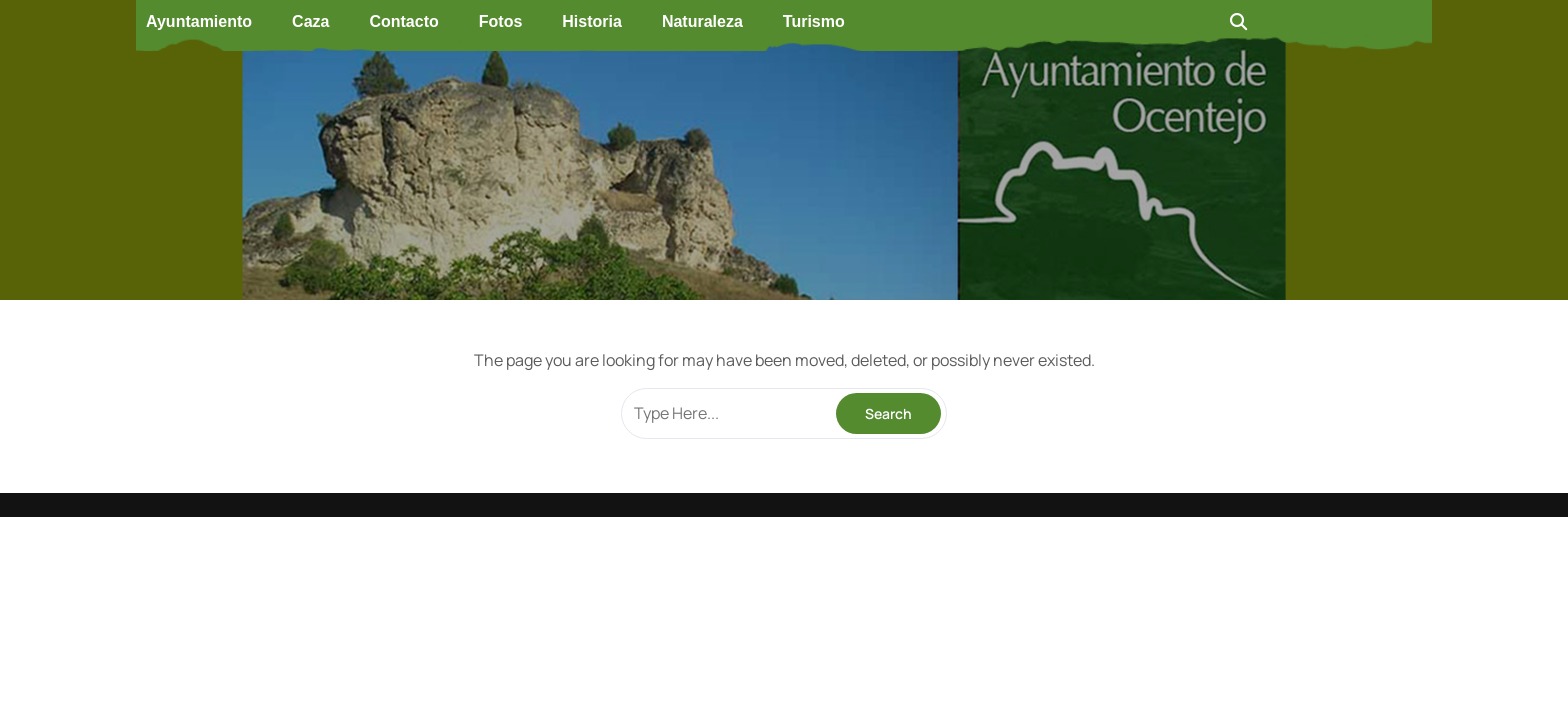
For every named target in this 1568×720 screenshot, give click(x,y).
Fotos (501, 21)
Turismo (814, 21)
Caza (310, 21)
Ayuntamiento (199, 21)
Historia (592, 21)
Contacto (403, 21)
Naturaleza (702, 21)
